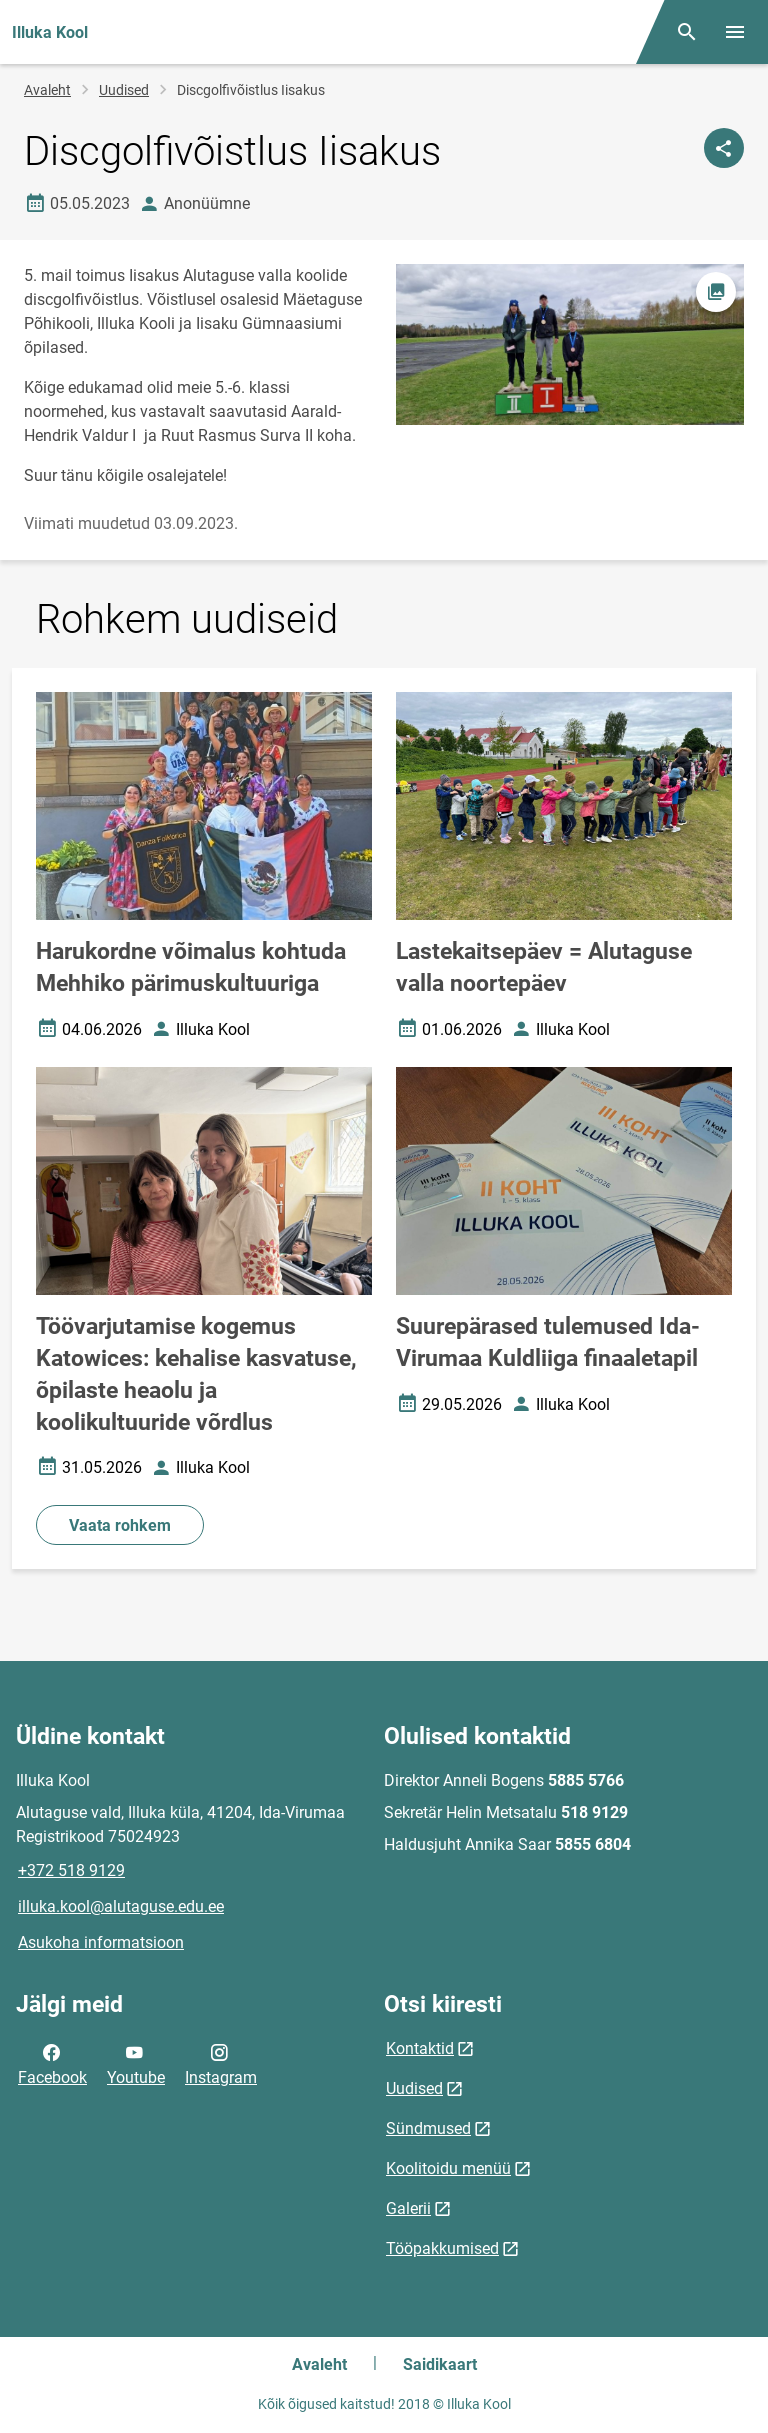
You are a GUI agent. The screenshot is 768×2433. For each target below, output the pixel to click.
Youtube (136, 2063)
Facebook (52, 2063)
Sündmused (428, 2128)
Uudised (124, 90)
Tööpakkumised (442, 2248)
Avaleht (47, 90)
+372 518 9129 (71, 1870)
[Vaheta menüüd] (735, 32)
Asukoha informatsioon (101, 1942)
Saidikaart (440, 2364)
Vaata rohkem (120, 1525)
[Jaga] (724, 148)
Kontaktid (420, 2048)
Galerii (408, 2208)
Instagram (221, 2063)
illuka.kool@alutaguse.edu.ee (121, 1906)
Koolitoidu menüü (448, 2168)
